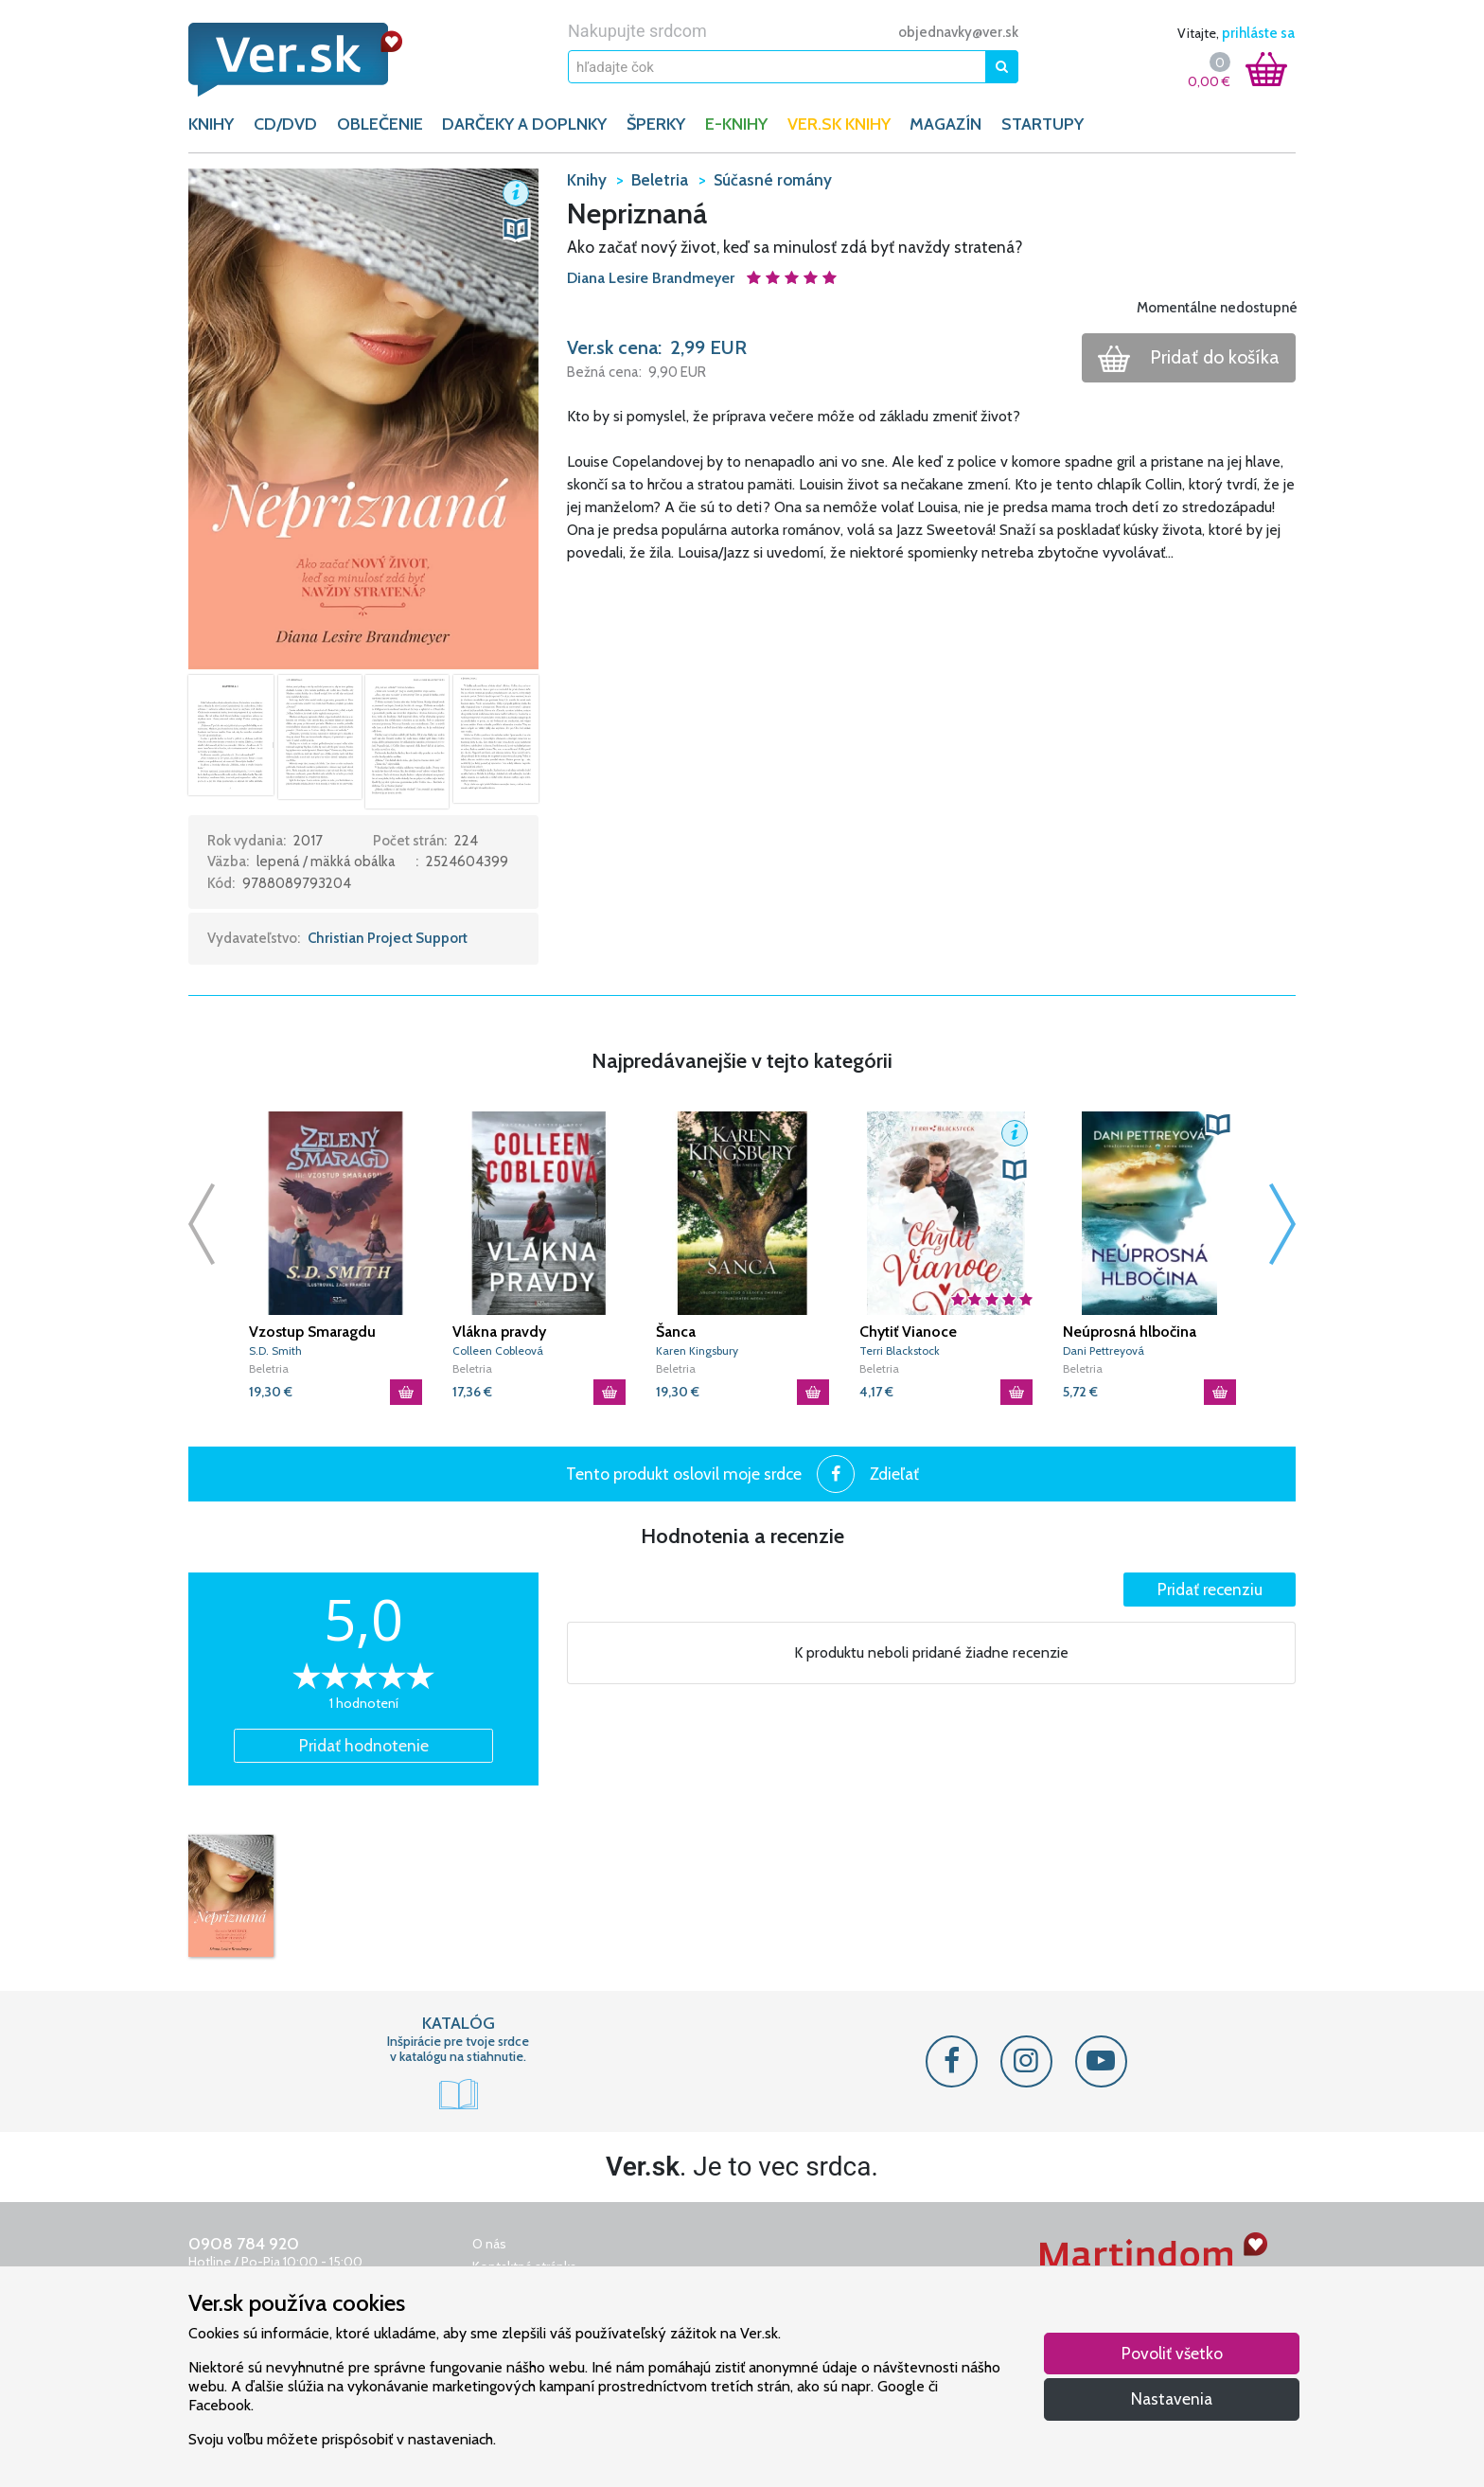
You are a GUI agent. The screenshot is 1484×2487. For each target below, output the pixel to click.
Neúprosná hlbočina (1129, 1332)
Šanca (676, 1332)
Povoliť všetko (1172, 2353)
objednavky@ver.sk (958, 32)
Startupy (1042, 124)
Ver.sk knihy (839, 124)
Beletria (269, 1368)
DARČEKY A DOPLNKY (524, 124)
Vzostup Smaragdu (312, 1332)
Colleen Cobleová (497, 1350)
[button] (363, 417)
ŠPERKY (656, 124)
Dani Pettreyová (1103, 1350)
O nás (489, 2243)
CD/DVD (285, 124)
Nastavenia (1171, 2398)
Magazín (945, 124)
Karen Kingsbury (697, 1350)
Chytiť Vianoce (908, 1332)
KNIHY (211, 124)
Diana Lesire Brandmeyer (652, 278)
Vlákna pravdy (499, 1332)
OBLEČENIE (380, 124)
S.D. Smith (275, 1350)
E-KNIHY (736, 124)
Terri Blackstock (899, 1350)
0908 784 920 (243, 2243)
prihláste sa (1258, 33)
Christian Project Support (388, 938)
